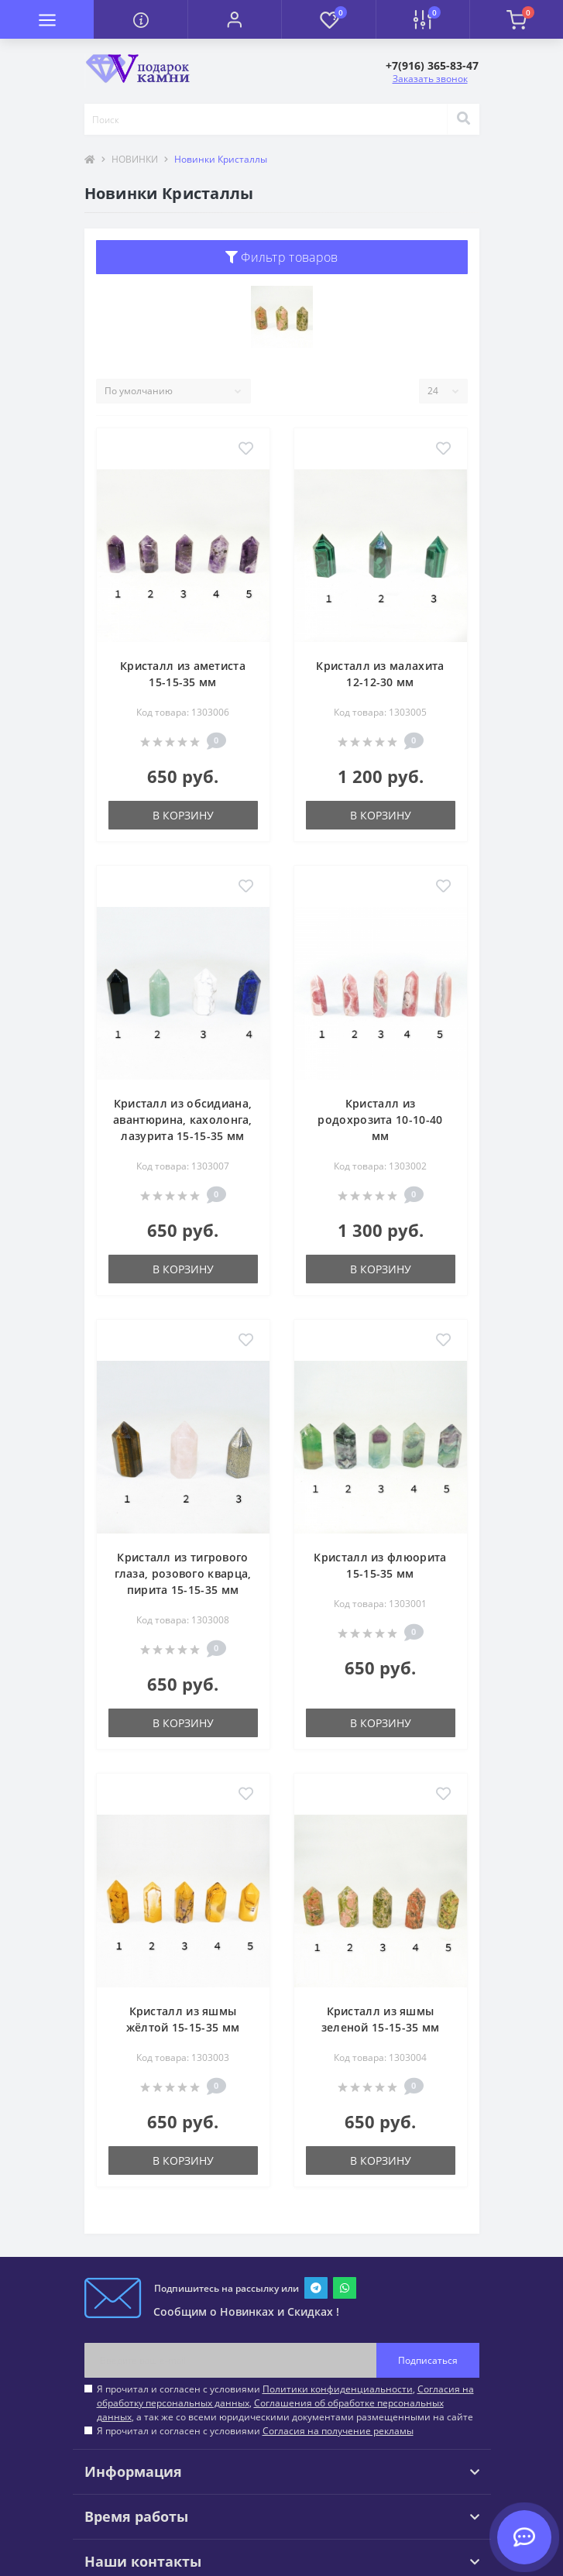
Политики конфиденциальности (338, 2389)
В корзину (183, 815)
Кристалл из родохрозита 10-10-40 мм (380, 1119)
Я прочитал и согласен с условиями (255, 2430)
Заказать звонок (430, 78)
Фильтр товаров (281, 257)
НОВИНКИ (135, 159)
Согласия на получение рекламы (338, 2430)
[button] (234, 19)
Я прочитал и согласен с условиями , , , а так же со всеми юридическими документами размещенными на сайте (285, 2402)
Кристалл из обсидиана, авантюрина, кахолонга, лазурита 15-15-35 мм (182, 1119)
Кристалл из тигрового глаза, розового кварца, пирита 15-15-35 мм (183, 1573)
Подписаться (428, 2360)
